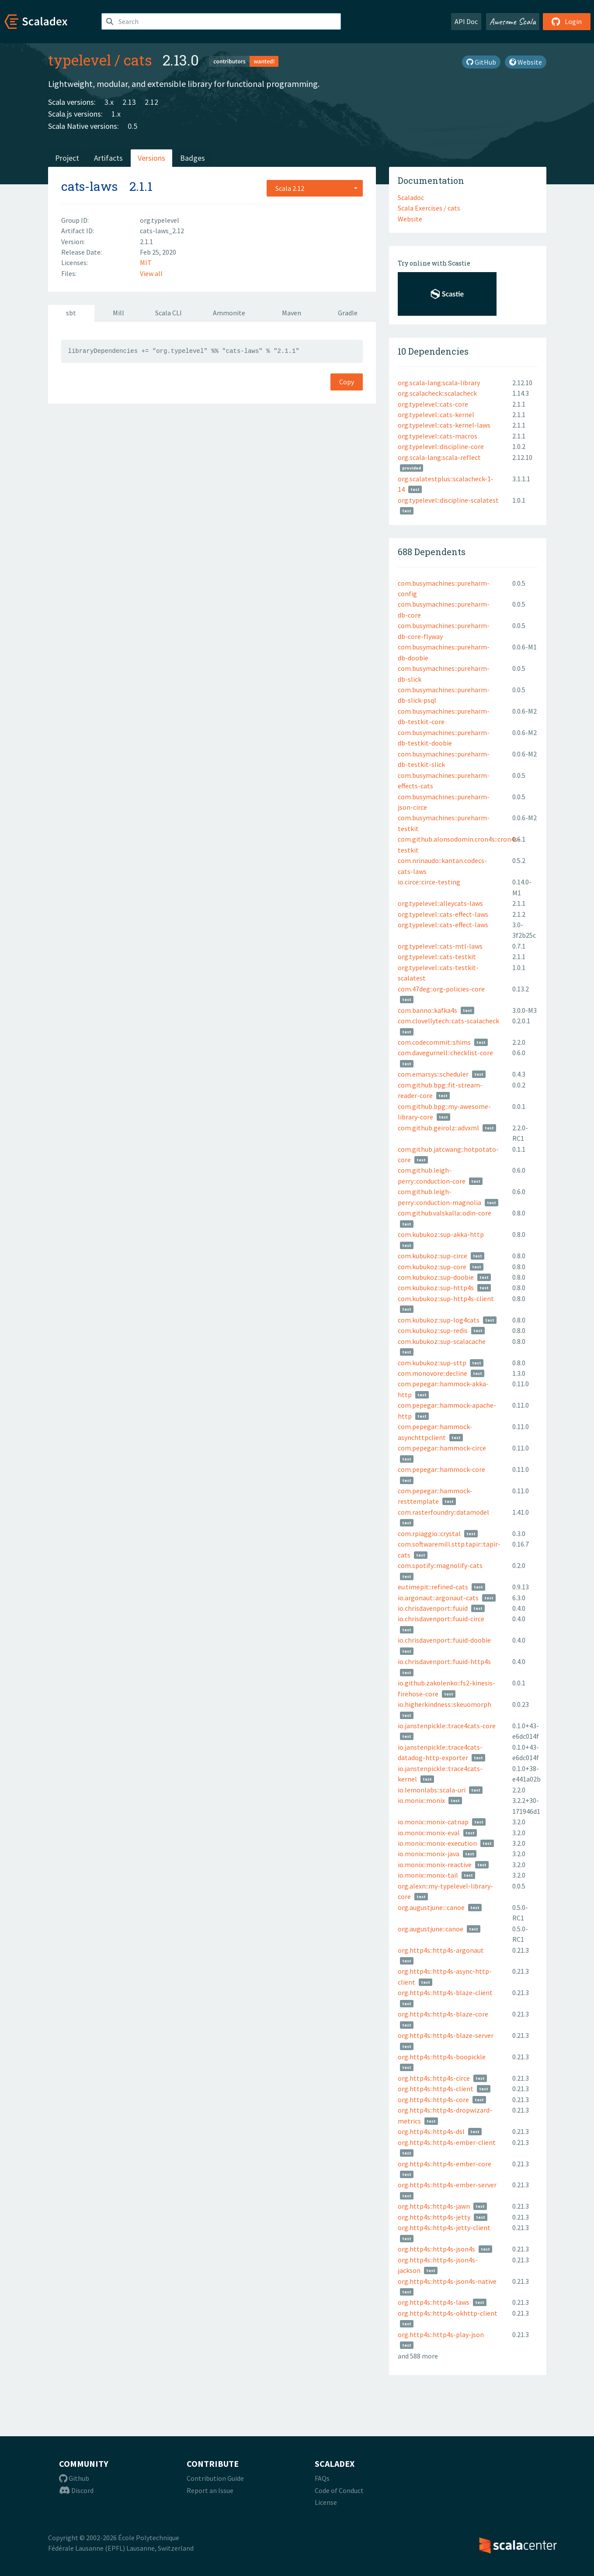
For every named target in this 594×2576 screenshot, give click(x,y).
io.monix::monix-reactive (435, 1864)
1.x (116, 114)
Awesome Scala (513, 21)
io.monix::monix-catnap (433, 1821)
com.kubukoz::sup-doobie (436, 1277)
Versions (151, 158)
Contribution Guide (215, 2478)
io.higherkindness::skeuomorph (444, 1704)
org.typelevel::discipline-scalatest (448, 500)
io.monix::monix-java (428, 1853)
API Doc (466, 21)
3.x (109, 102)
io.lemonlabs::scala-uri (431, 1789)
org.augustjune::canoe (430, 1928)
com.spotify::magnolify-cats (440, 1565)
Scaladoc (411, 197)
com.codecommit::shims (434, 1042)
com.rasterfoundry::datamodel (443, 1512)
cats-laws (89, 186)
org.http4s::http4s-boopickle (442, 2056)
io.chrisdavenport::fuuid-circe (441, 1618)
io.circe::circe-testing (429, 881)
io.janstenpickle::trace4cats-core (447, 1725)
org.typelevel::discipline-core (441, 446)
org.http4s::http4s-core (433, 2099)
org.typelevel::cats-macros (437, 436)
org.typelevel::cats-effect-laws (443, 914)
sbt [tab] (71, 312)
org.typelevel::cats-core (433, 404)
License (326, 2502)
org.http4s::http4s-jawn (434, 2206)
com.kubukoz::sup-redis (433, 1330)
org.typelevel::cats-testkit (437, 956)
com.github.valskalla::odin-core (444, 1213)
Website (525, 62)
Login (567, 21)
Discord (76, 2490)
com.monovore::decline (432, 1373)
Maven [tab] (291, 312)
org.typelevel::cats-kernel (436, 414)
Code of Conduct (339, 2490)
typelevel (79, 59)
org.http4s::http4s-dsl (431, 2131)
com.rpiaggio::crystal (429, 1533)
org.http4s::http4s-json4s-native (447, 2281)
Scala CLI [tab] (168, 312)
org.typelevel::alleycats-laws (440, 903)
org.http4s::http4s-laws (433, 2302)
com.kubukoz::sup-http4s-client (446, 1298)
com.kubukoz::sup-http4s (436, 1287)
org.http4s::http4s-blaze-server (445, 2035)
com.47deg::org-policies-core (441, 988)
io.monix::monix (421, 1800)
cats (138, 59)
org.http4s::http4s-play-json (441, 2334)
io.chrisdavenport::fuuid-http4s (444, 1661)
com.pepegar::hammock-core (441, 1469)
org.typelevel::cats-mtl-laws (440, 946)
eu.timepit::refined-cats (433, 1586)
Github (74, 2478)
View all (151, 273)
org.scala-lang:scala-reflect (439, 457)
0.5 (132, 126)
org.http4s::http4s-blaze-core (443, 2014)
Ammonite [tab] (229, 312)
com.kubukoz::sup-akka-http (441, 1234)
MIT (146, 262)
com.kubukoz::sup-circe (432, 1255)
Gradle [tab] (348, 312)
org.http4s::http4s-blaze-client (445, 1992)
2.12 (151, 102)
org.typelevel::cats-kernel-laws (444, 425)
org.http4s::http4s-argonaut (441, 1950)
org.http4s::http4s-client (435, 2088)
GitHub (481, 62)
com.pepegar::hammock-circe (442, 1447)
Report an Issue (210, 2490)
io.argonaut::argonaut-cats (438, 1597)
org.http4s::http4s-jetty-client (444, 2227)
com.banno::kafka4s (427, 1010)
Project (67, 158)
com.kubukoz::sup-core (432, 1266)
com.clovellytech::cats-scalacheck (448, 1020)
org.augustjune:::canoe (431, 1907)
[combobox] (315, 188)
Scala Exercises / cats (429, 208)
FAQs (322, 2478)
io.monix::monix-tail (428, 1875)
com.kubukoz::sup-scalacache (442, 1341)
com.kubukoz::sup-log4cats (438, 1320)
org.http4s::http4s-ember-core (444, 2163)
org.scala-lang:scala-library (439, 382)
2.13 (129, 102)
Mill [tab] (118, 312)
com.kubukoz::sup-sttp (432, 1362)
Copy (346, 381)
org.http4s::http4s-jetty (434, 2217)
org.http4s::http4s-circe (434, 2078)
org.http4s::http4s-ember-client (447, 2142)
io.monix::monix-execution (437, 1843)
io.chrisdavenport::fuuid (433, 1608)
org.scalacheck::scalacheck (437, 393)
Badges (192, 158)
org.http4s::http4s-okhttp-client (447, 2313)
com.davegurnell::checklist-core (445, 1052)
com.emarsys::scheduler (433, 1074)
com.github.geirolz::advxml (438, 1127)
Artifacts (108, 158)
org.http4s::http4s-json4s (436, 2249)
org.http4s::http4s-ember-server (447, 2184)
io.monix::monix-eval (429, 1832)
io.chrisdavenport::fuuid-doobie (444, 1640)
